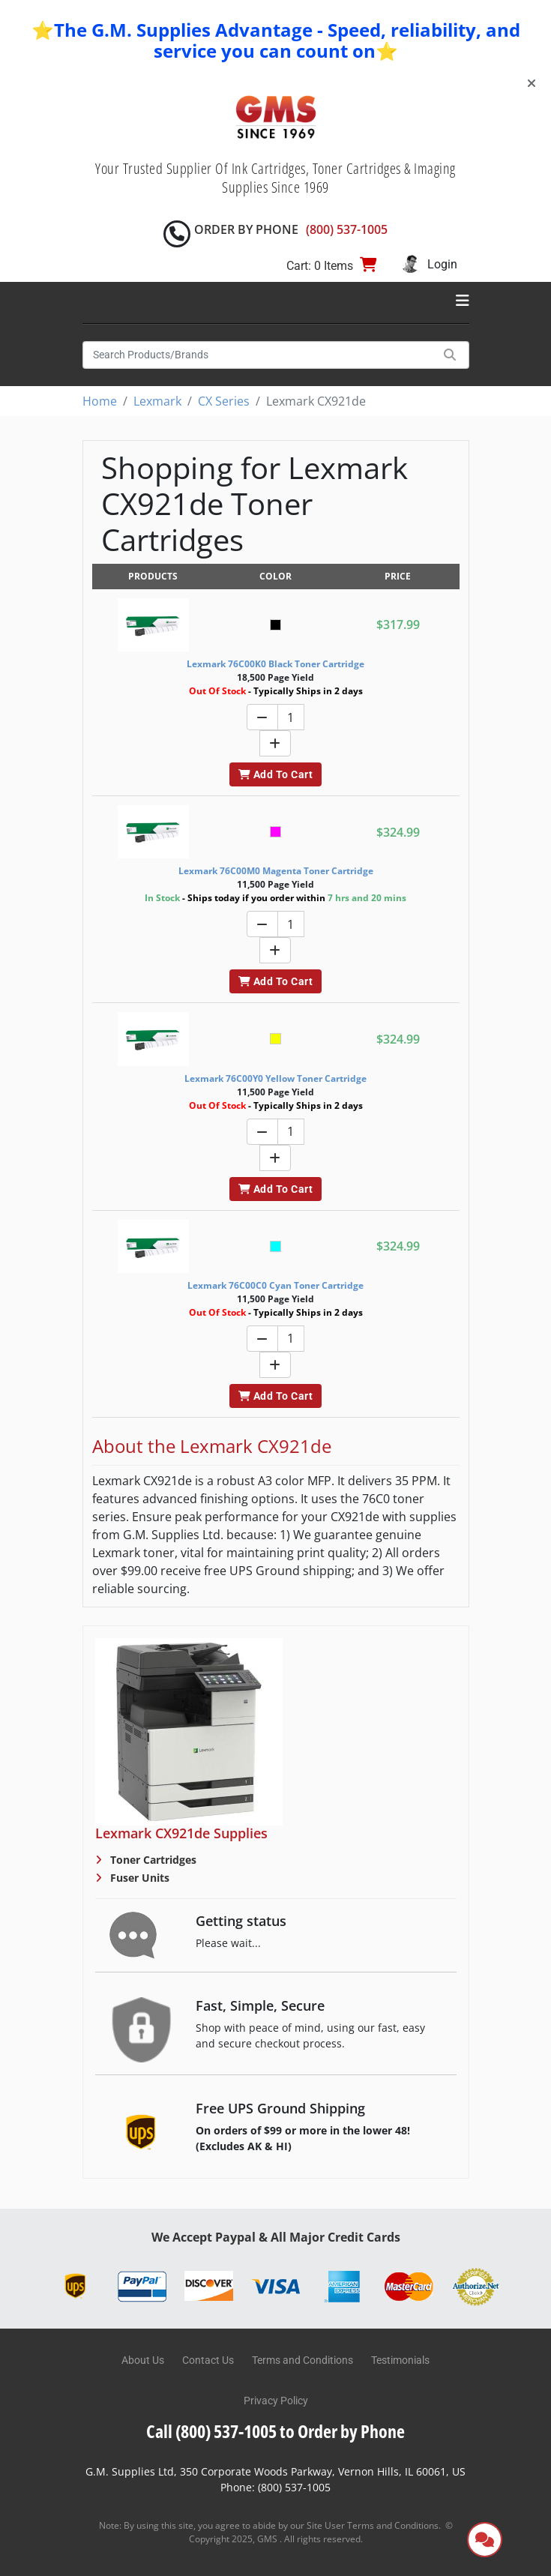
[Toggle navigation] (462, 300)
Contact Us (208, 2360)
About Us (142, 2360)
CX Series (224, 401)
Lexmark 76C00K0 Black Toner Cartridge (275, 663)
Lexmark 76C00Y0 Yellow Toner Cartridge (275, 1078)
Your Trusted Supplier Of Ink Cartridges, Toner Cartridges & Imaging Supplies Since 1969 (275, 177)
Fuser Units (138, 1878)
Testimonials (400, 2360)
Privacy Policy (276, 2401)
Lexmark (157, 401)
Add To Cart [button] (275, 774)
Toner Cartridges (151, 1860)
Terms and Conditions (302, 2360)
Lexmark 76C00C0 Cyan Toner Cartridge (275, 1285)
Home (99, 401)
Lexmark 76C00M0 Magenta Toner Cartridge (275, 870)
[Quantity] (290, 717)
